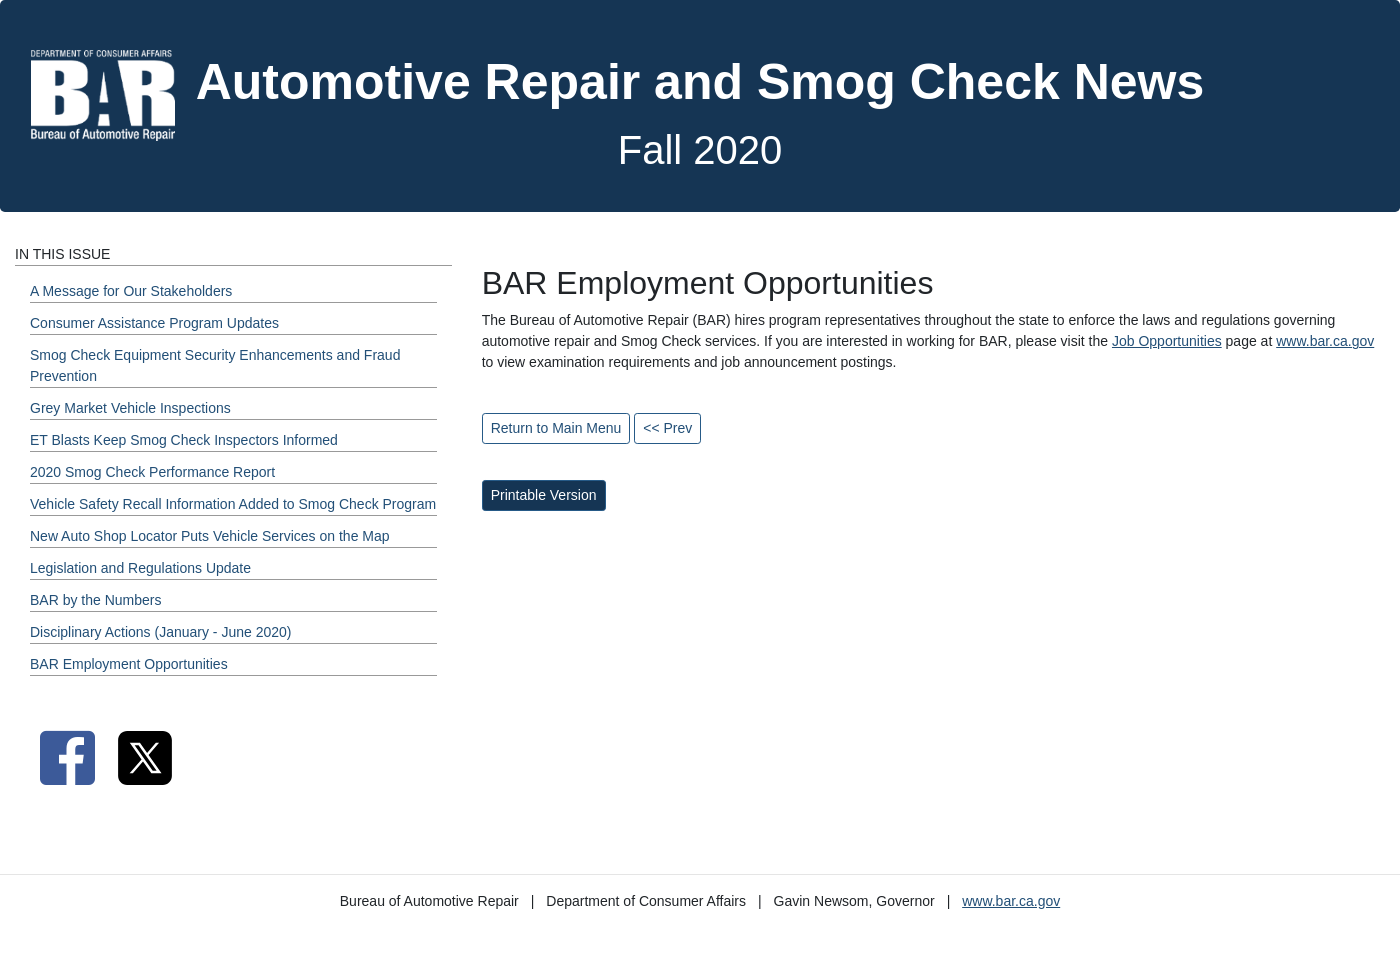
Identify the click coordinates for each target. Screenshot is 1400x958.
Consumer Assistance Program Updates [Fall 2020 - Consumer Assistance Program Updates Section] (154, 323)
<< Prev (667, 428)
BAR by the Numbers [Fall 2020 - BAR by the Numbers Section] (96, 600)
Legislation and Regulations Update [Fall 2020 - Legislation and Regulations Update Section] (140, 568)
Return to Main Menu (556, 428)
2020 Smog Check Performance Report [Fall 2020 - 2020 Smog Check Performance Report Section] (152, 472)
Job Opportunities (1167, 341)
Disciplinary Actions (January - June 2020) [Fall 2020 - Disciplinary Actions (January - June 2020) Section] (160, 632)
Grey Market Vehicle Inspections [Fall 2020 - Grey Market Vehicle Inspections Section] (130, 408)
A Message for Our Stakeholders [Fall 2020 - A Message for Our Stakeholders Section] (131, 291)
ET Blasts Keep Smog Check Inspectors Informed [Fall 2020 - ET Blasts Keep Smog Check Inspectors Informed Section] (184, 440)
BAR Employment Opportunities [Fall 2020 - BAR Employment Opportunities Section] (129, 664)
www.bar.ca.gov (1325, 341)
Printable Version (544, 495)
